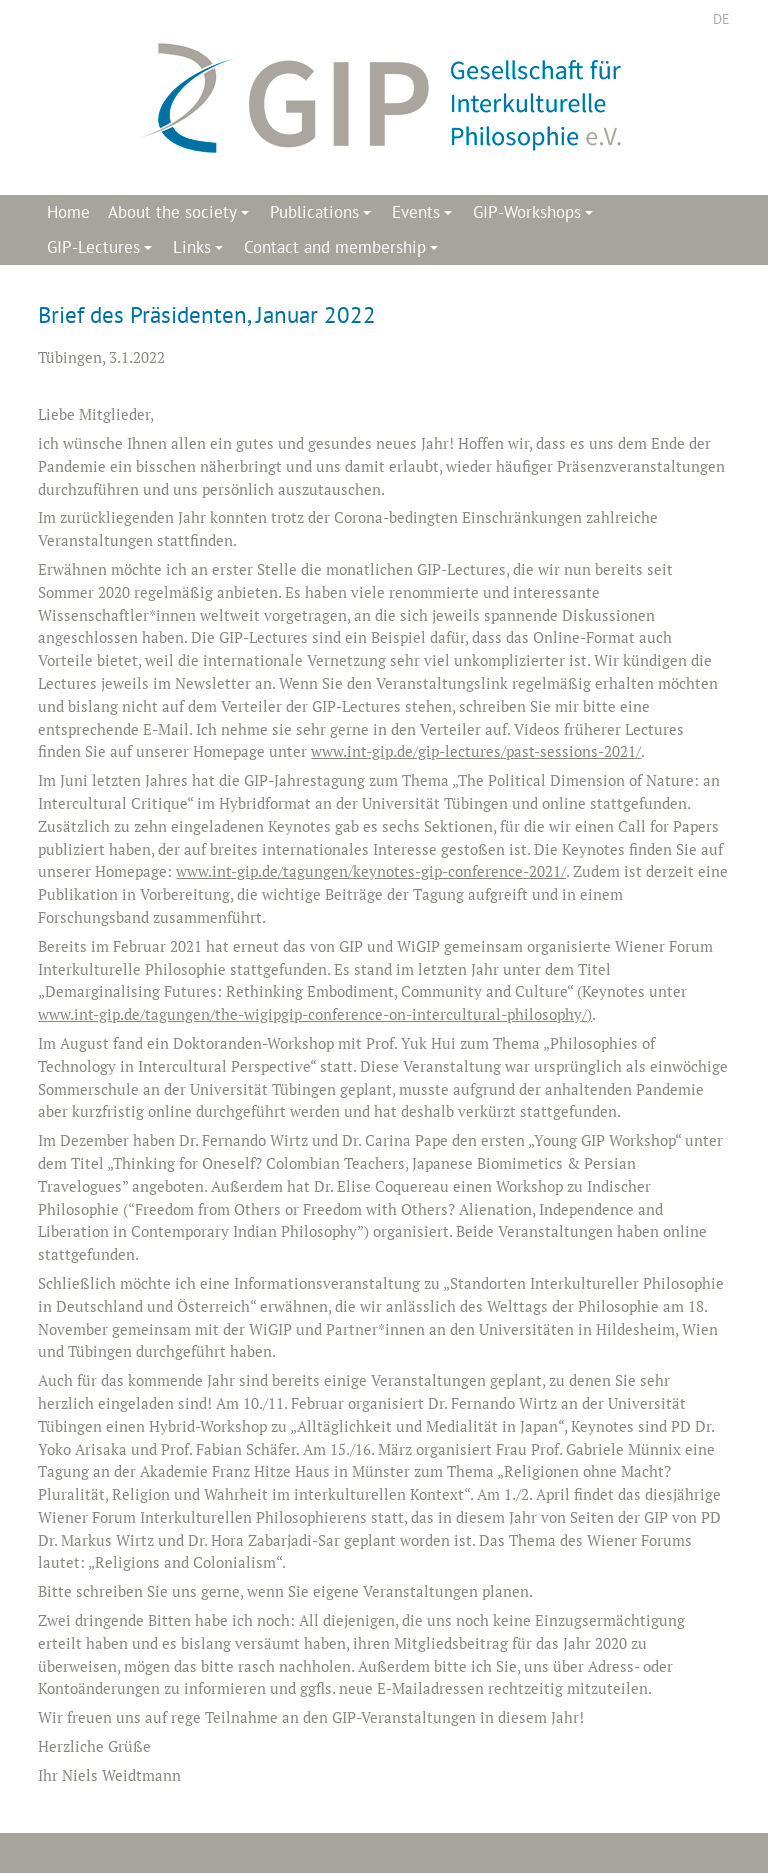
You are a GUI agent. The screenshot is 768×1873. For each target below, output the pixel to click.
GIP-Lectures (102, 250)
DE (721, 19)
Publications (323, 215)
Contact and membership (344, 250)
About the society (181, 215)
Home (68, 212)
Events (425, 215)
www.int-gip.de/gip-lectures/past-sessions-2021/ (476, 751)
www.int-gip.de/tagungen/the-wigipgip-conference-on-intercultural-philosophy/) (315, 1014)
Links (201, 250)
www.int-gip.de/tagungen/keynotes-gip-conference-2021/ (371, 871)
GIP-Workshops (536, 215)
